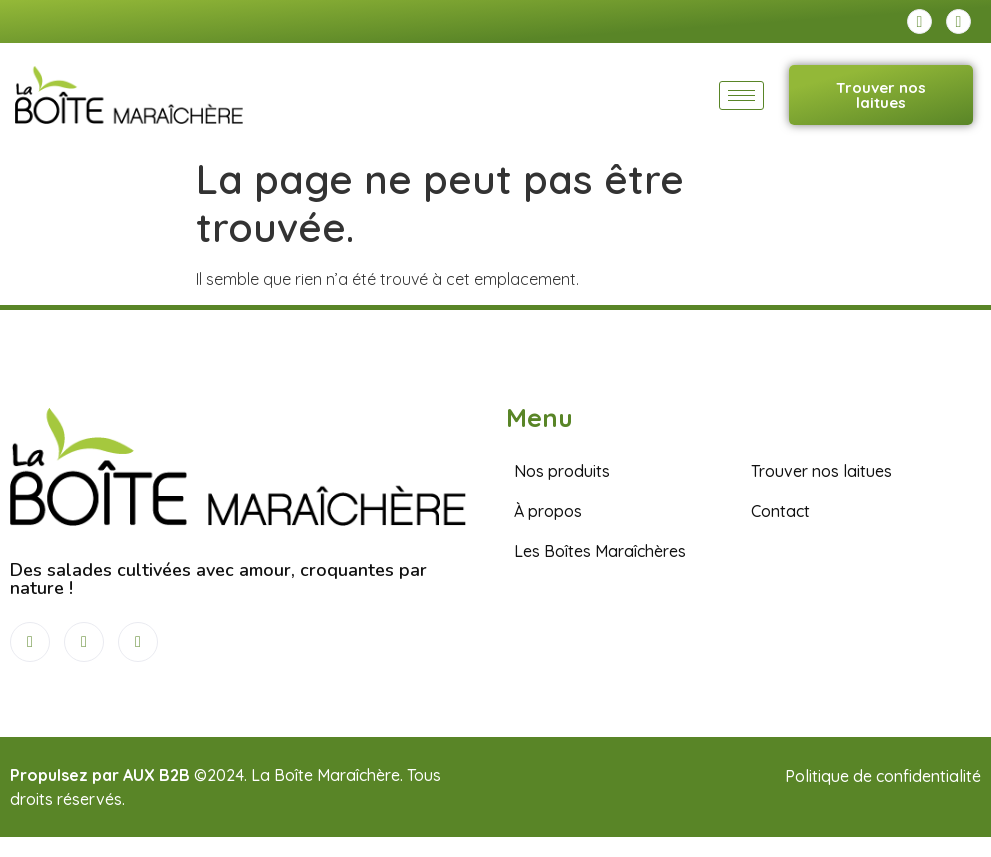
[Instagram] (958, 21)
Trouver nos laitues (881, 95)
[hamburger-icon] (741, 95)
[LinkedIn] (138, 642)
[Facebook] (919, 21)
